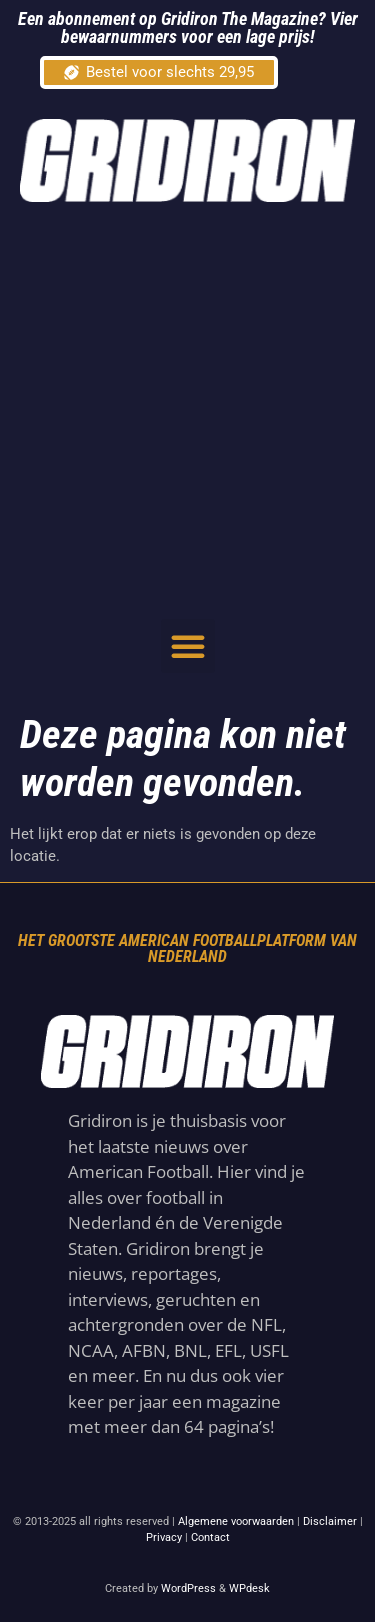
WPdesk (249, 1588)
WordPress (188, 1588)
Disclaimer (330, 1521)
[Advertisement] (187, 409)
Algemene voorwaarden (236, 1521)
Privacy (164, 1537)
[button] (188, 646)
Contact (210, 1537)
